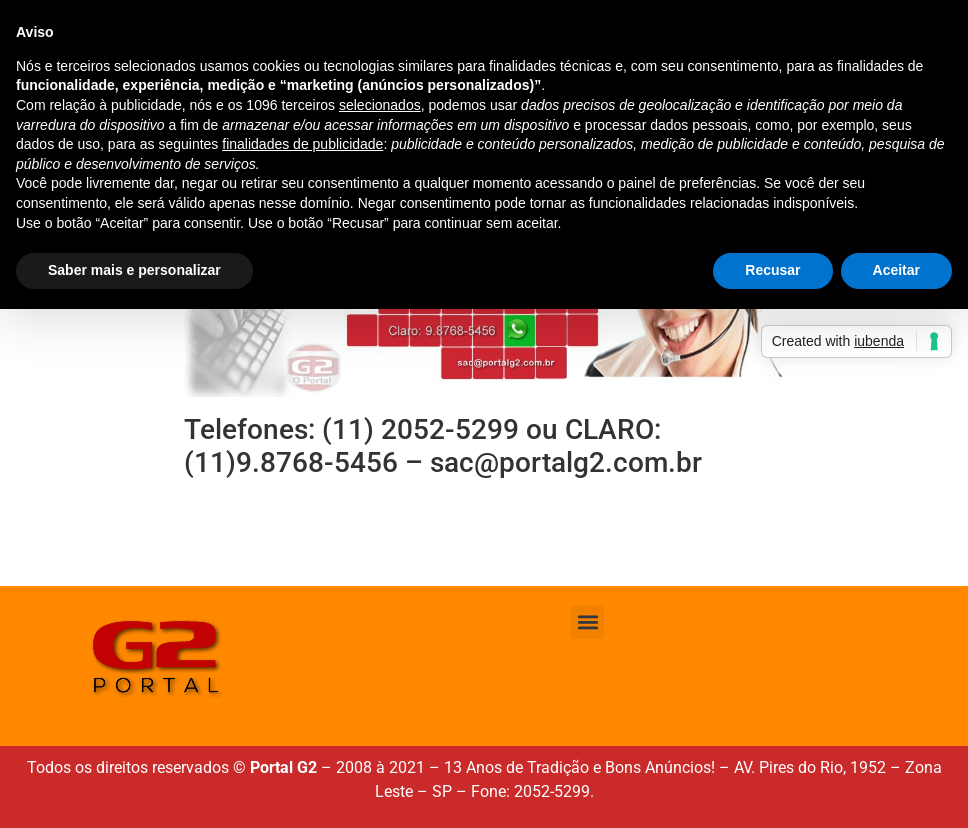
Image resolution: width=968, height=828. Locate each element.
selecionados (380, 105)
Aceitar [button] (896, 270)
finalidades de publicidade (302, 144)
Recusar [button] (772, 270)
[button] (587, 622)
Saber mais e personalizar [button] (134, 270)
